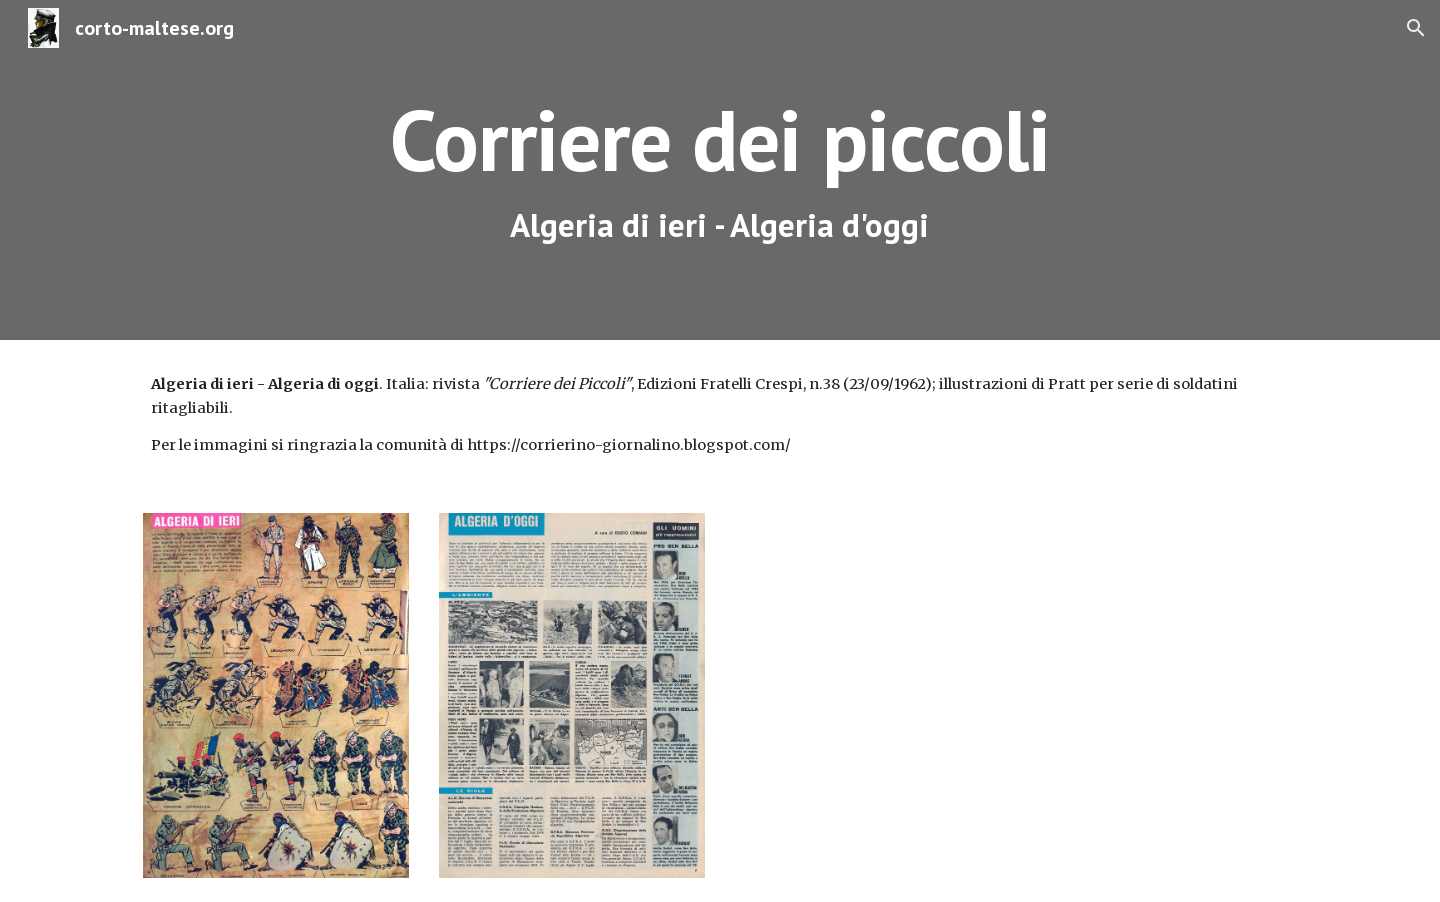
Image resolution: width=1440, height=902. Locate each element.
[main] (720, 170)
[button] (1416, 28)
